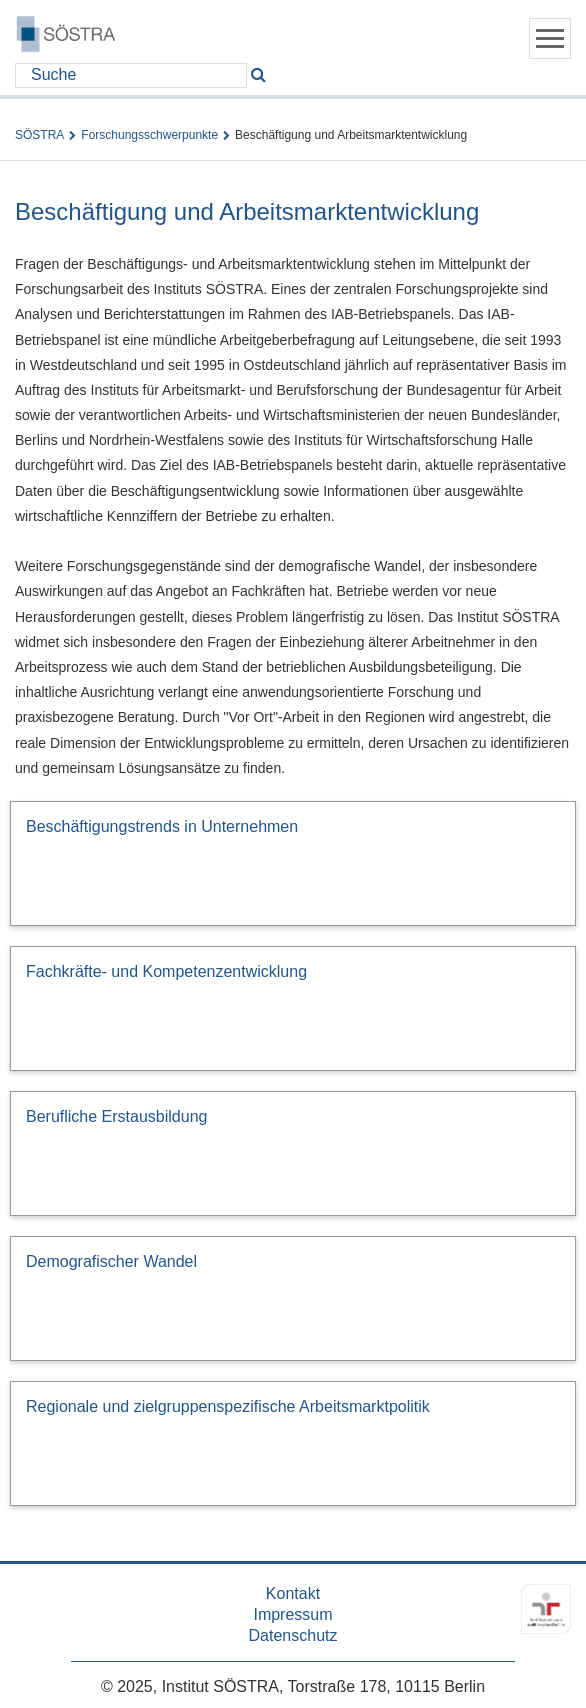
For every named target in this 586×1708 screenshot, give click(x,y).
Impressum (292, 1614)
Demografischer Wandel (111, 1261)
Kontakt (293, 1593)
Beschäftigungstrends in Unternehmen (162, 826)
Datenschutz (293, 1635)
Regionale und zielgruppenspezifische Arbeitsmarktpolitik (228, 1406)
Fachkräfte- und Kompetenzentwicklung (166, 971)
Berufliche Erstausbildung (116, 1116)
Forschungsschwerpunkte (149, 135)
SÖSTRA (39, 135)
